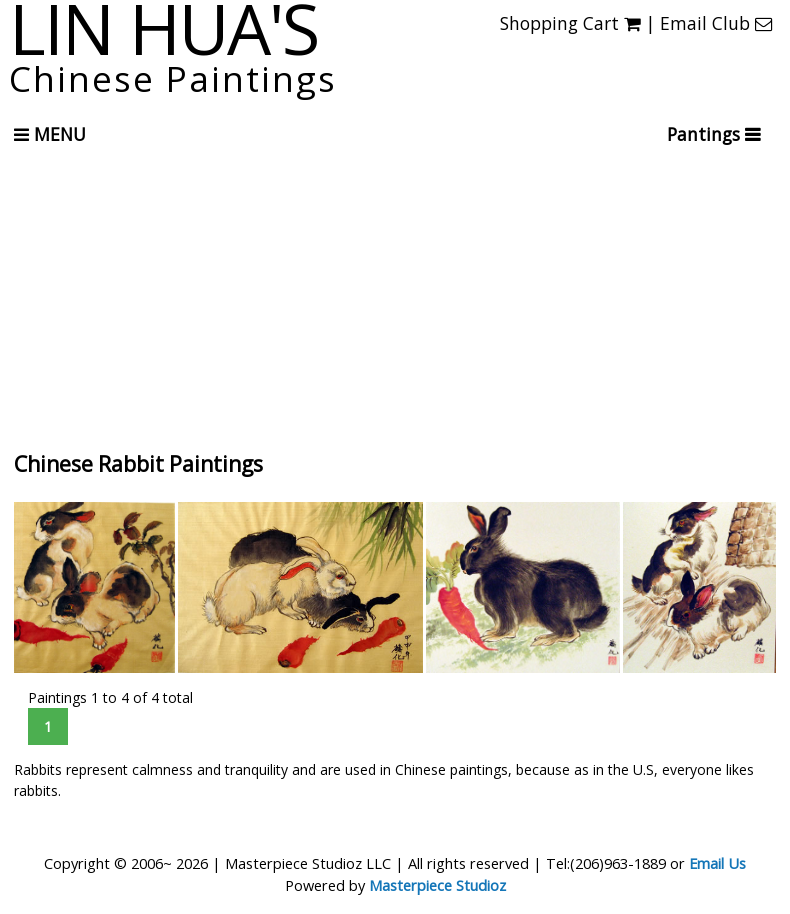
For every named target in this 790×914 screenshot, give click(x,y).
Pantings (706, 134)
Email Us (717, 863)
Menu (50, 134)
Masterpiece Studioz (437, 885)
